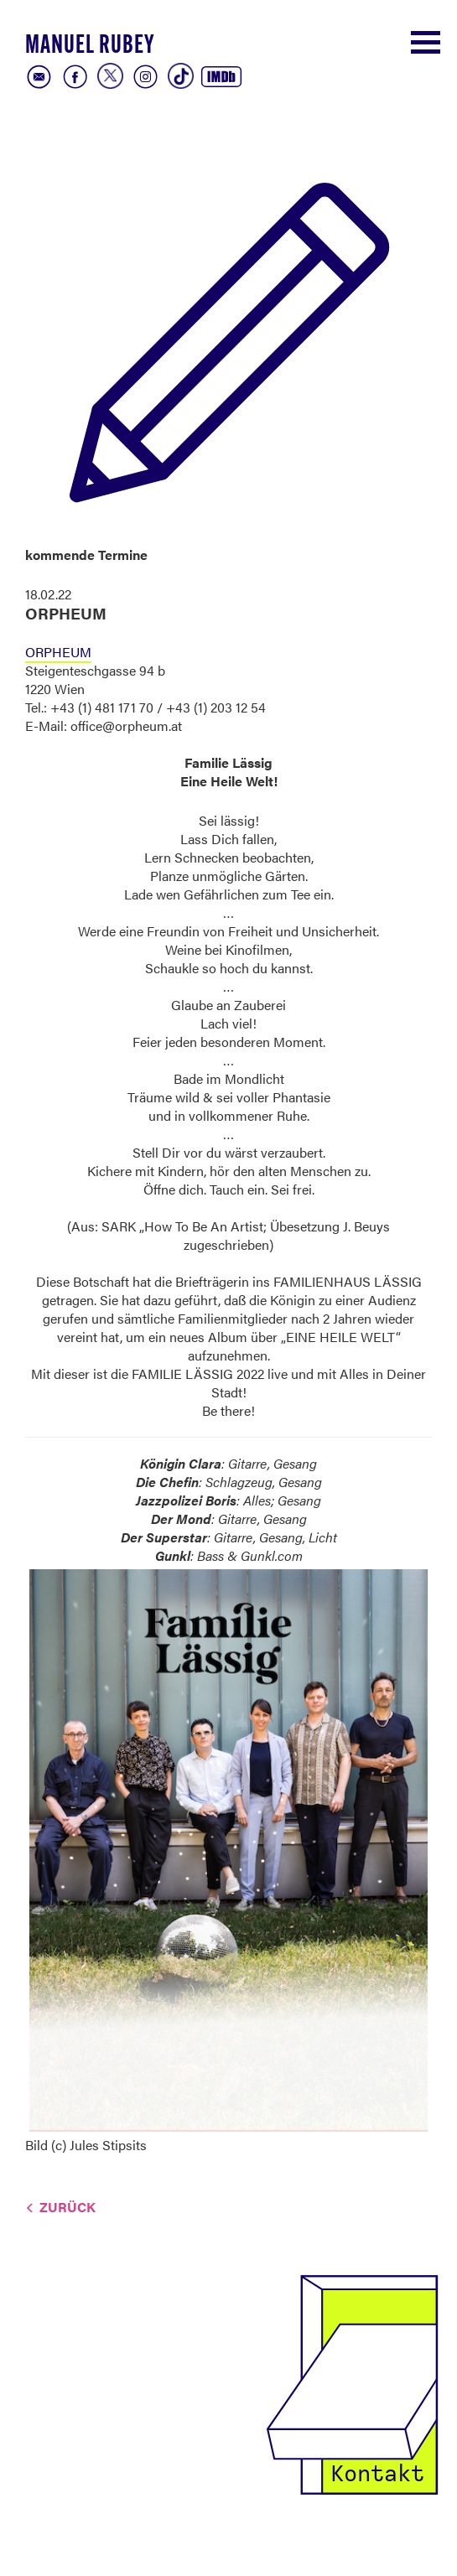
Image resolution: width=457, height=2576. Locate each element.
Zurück (67, 2206)
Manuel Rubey (89, 47)
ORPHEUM (58, 651)
